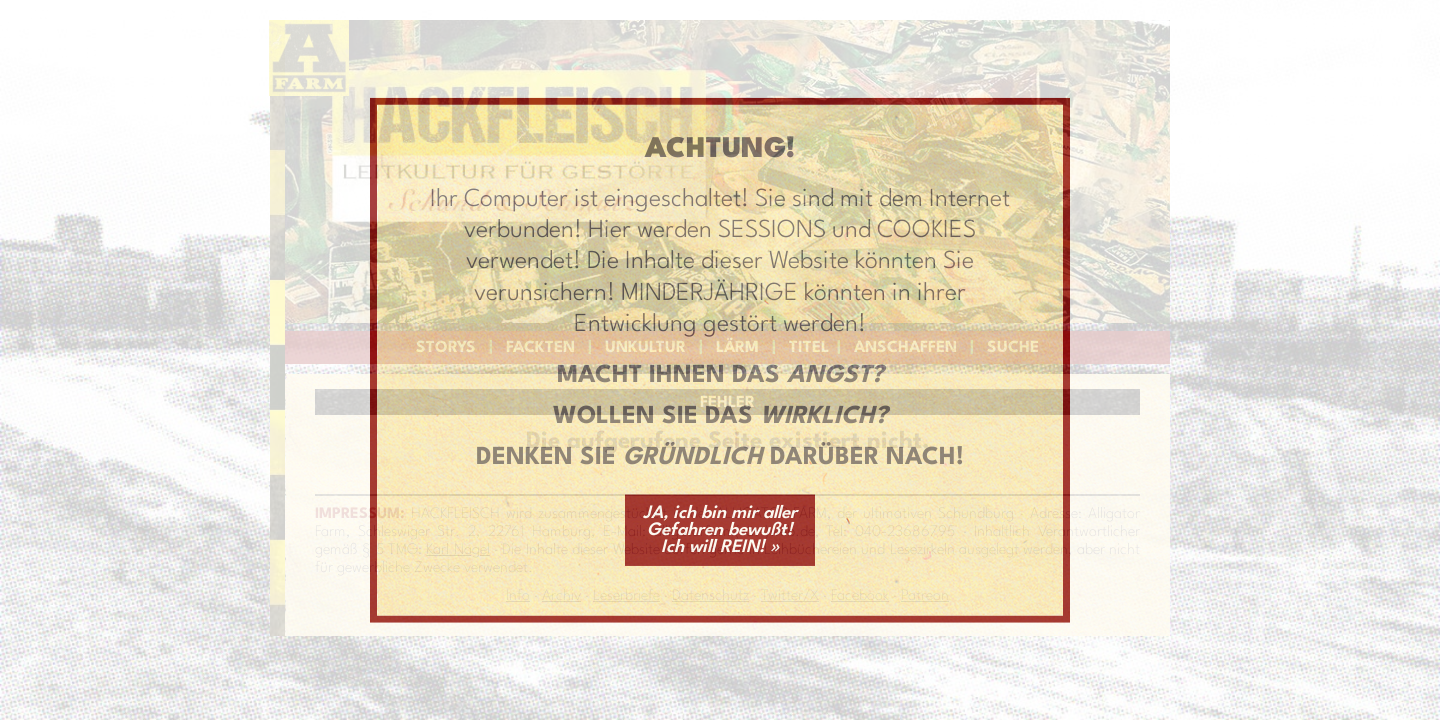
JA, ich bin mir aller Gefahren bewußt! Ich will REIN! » (720, 529)
